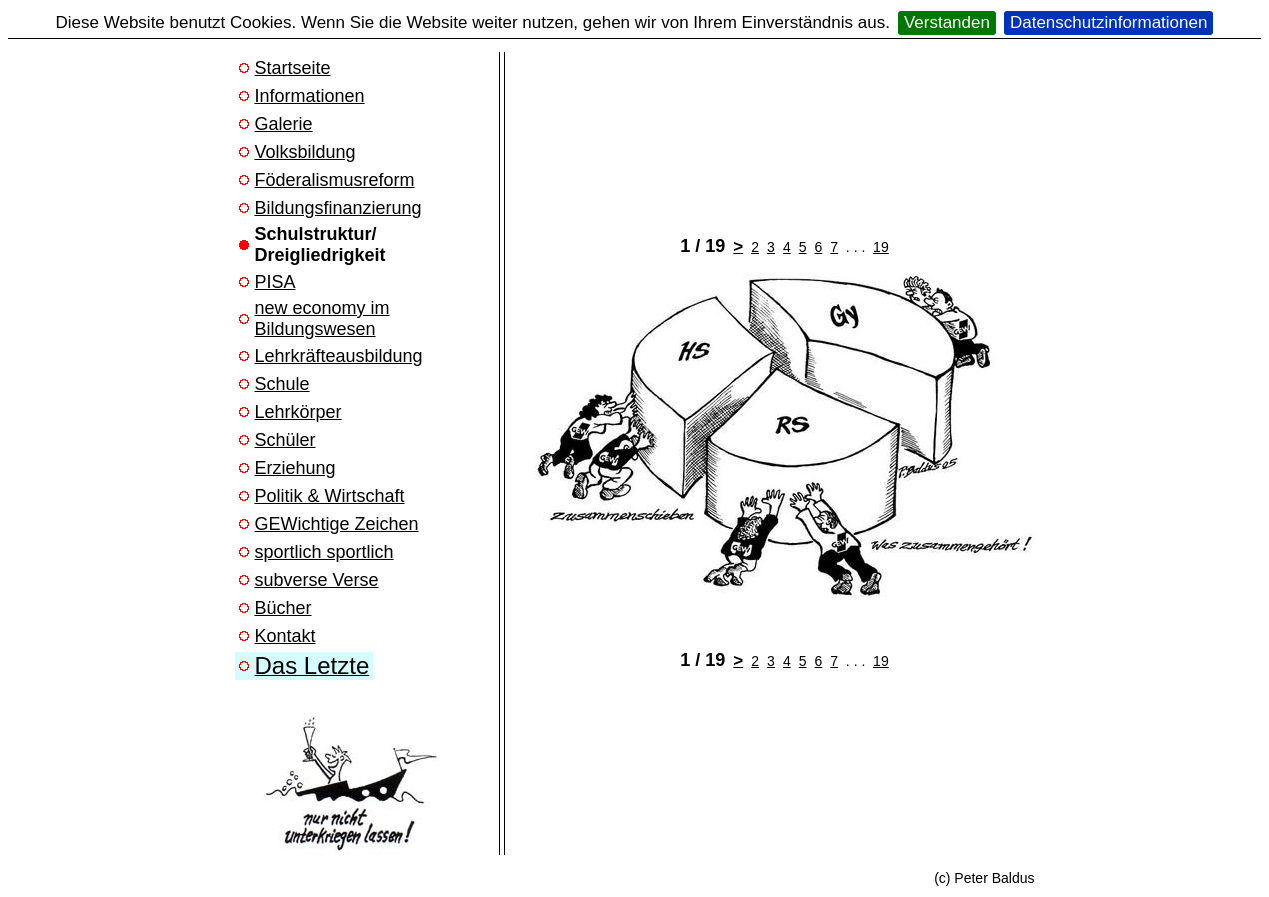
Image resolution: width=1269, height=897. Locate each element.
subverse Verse (317, 580)
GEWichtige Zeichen (337, 524)
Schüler (285, 440)
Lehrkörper (298, 412)
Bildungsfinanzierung (338, 208)
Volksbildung (305, 152)
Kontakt (285, 636)
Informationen (310, 96)
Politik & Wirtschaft (330, 496)
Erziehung (295, 468)
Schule (282, 384)
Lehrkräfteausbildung (339, 356)
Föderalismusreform (335, 180)
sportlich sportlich (324, 552)
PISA (275, 282)
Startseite (293, 68)
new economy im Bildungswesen (322, 318)
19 (881, 247)
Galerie (284, 124)
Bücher (283, 608)
